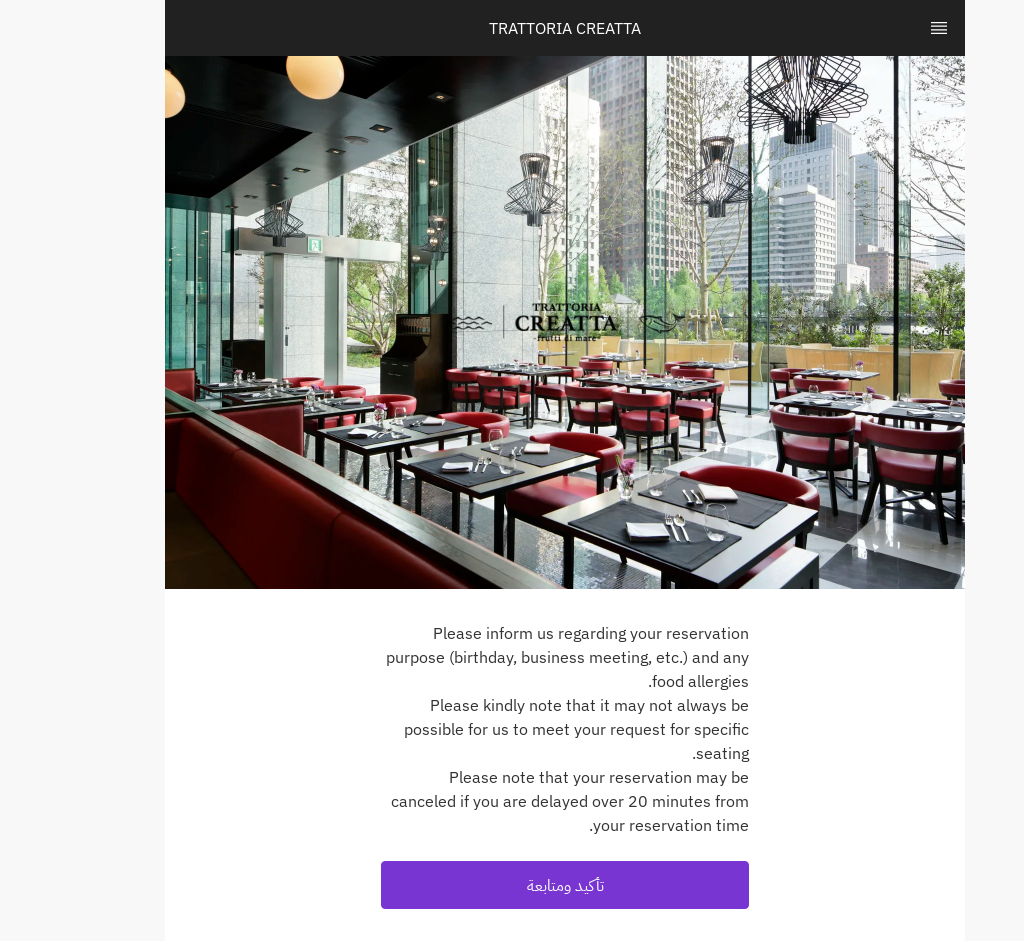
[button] (512, 885)
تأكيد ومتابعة (512, 885)
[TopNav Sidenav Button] (886, 28)
